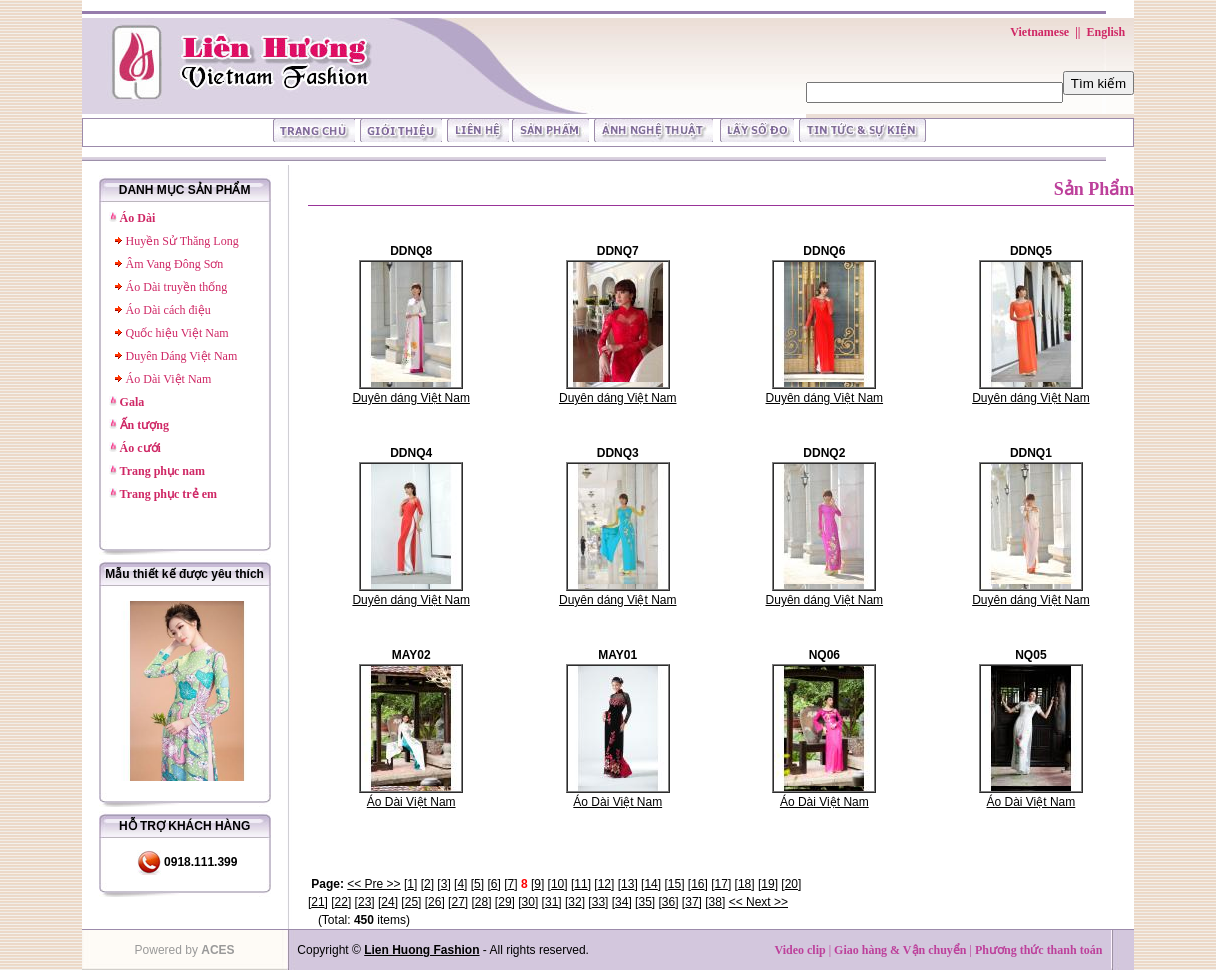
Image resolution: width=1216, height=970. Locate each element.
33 (598, 902)
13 (627, 884)
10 (557, 884)
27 (457, 902)
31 (551, 902)
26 (434, 902)
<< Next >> (758, 902)
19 (767, 884)
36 (668, 902)
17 (721, 884)
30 (528, 902)
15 (674, 884)
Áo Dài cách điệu (168, 310)
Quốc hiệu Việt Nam (177, 333)
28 (481, 902)
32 (574, 902)
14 (650, 884)
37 (691, 902)
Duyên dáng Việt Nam (411, 398)
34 (621, 902)
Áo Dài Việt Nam (169, 379)
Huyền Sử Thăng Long (182, 241)
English (1105, 32)
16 (697, 884)
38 (715, 902)
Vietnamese (1039, 32)
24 (387, 902)
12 (604, 884)
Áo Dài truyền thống (177, 287)
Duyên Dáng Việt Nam (182, 356)
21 (317, 902)
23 (364, 902)
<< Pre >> (373, 884)
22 (341, 902)
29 (504, 902)
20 (791, 884)
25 (411, 902)
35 (644, 902)
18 (744, 884)
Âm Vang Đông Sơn (175, 264)
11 (580, 884)
